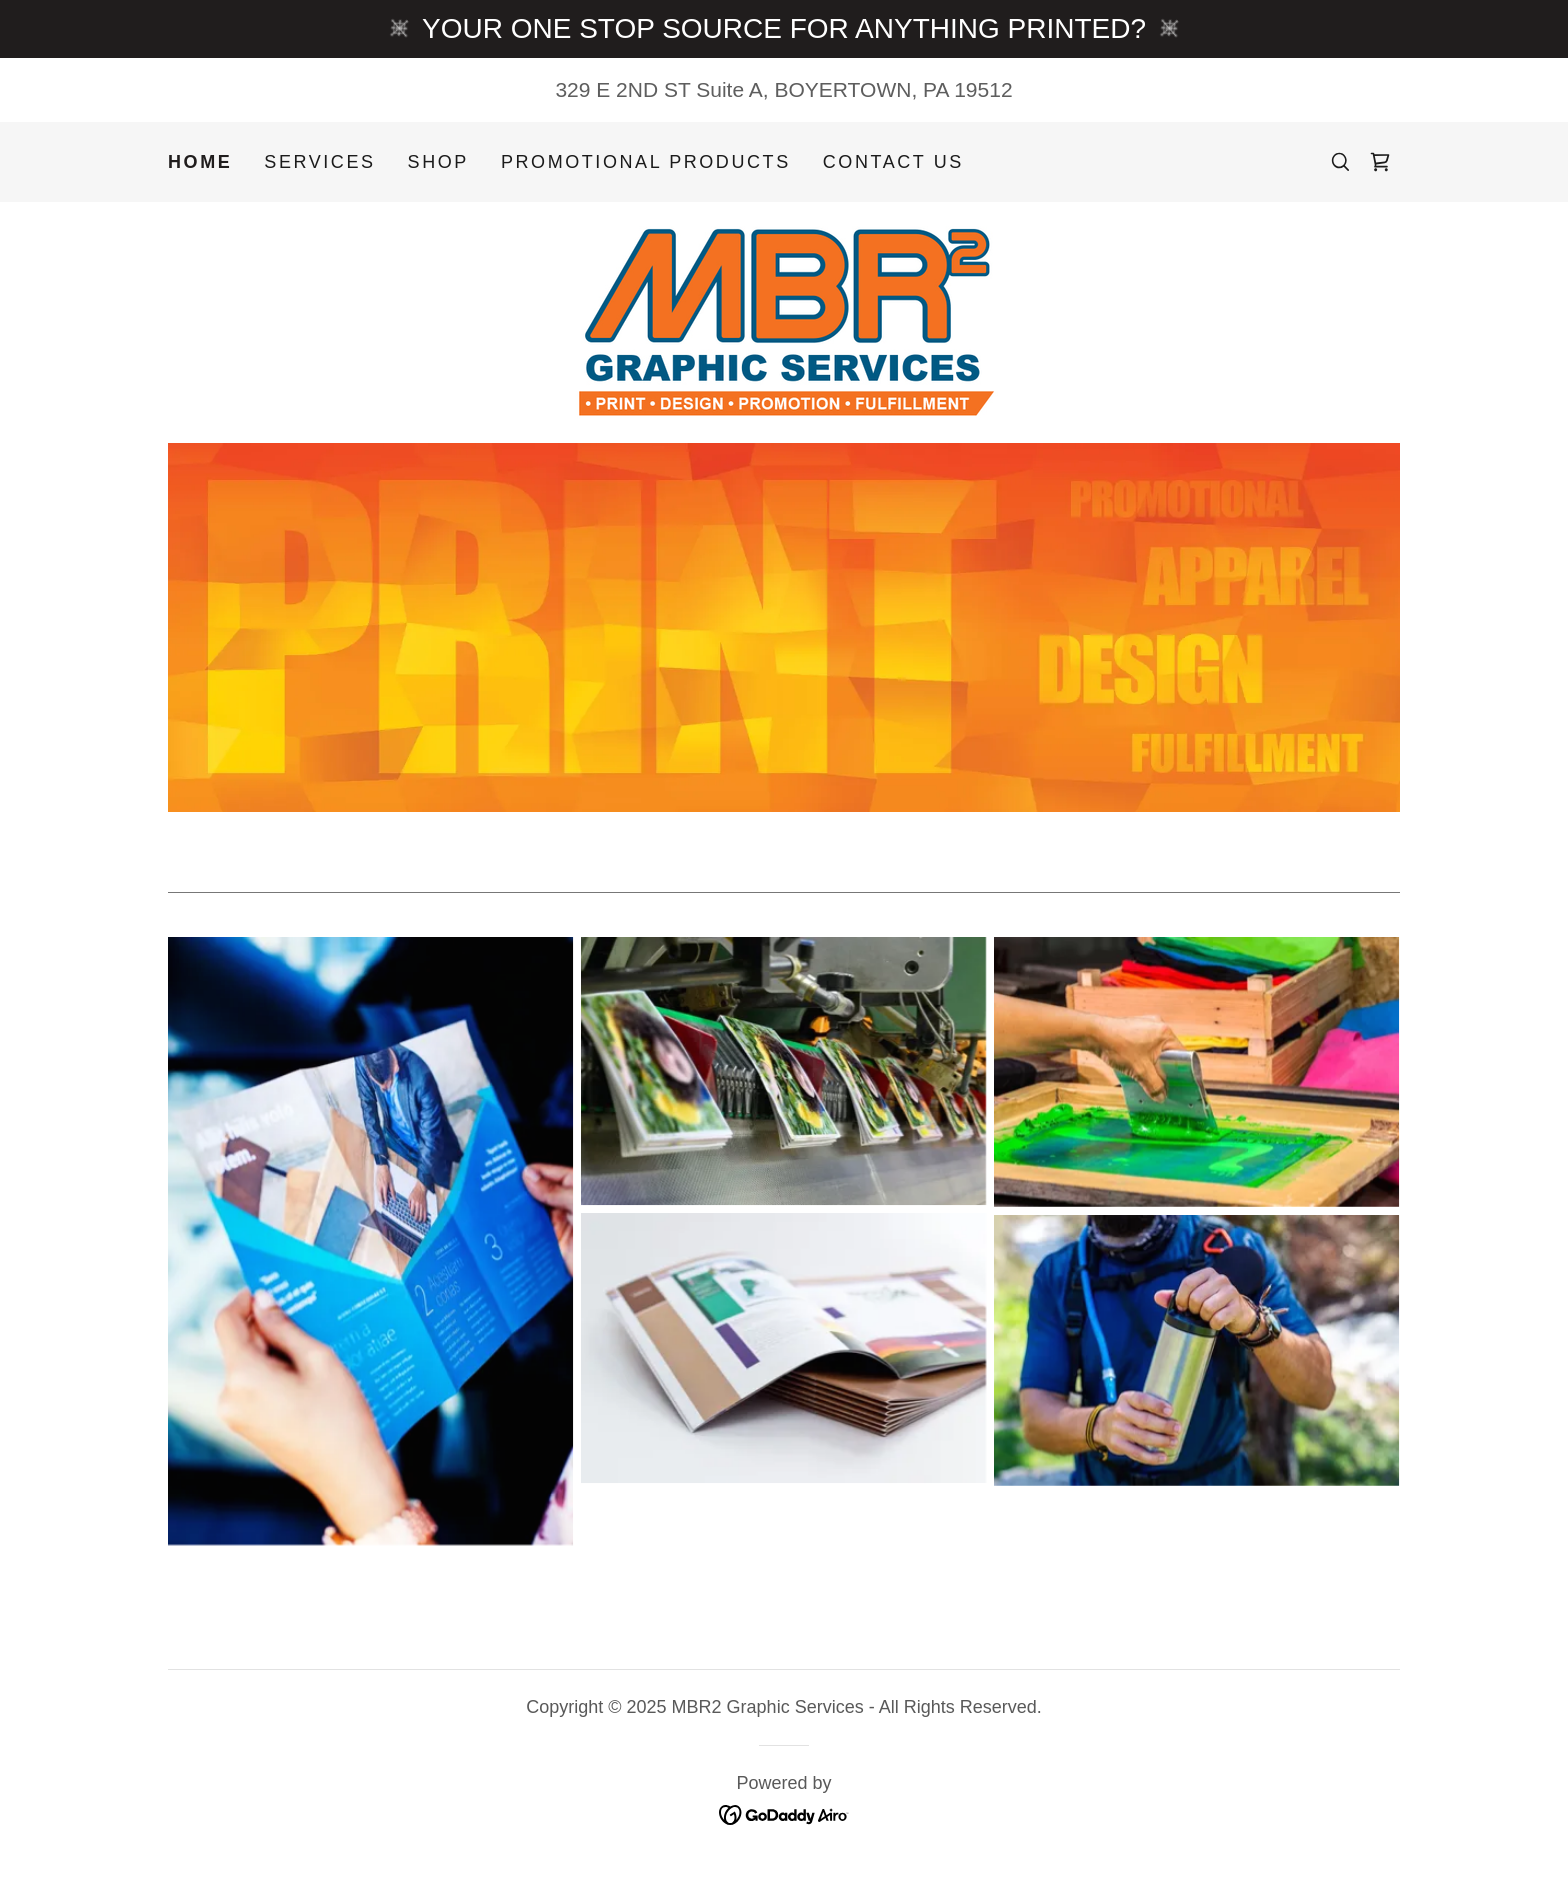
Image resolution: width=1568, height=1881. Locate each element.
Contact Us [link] (893, 162)
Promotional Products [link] (646, 162)
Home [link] (200, 162)
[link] (1380, 162)
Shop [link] (438, 162)
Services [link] (319, 162)
